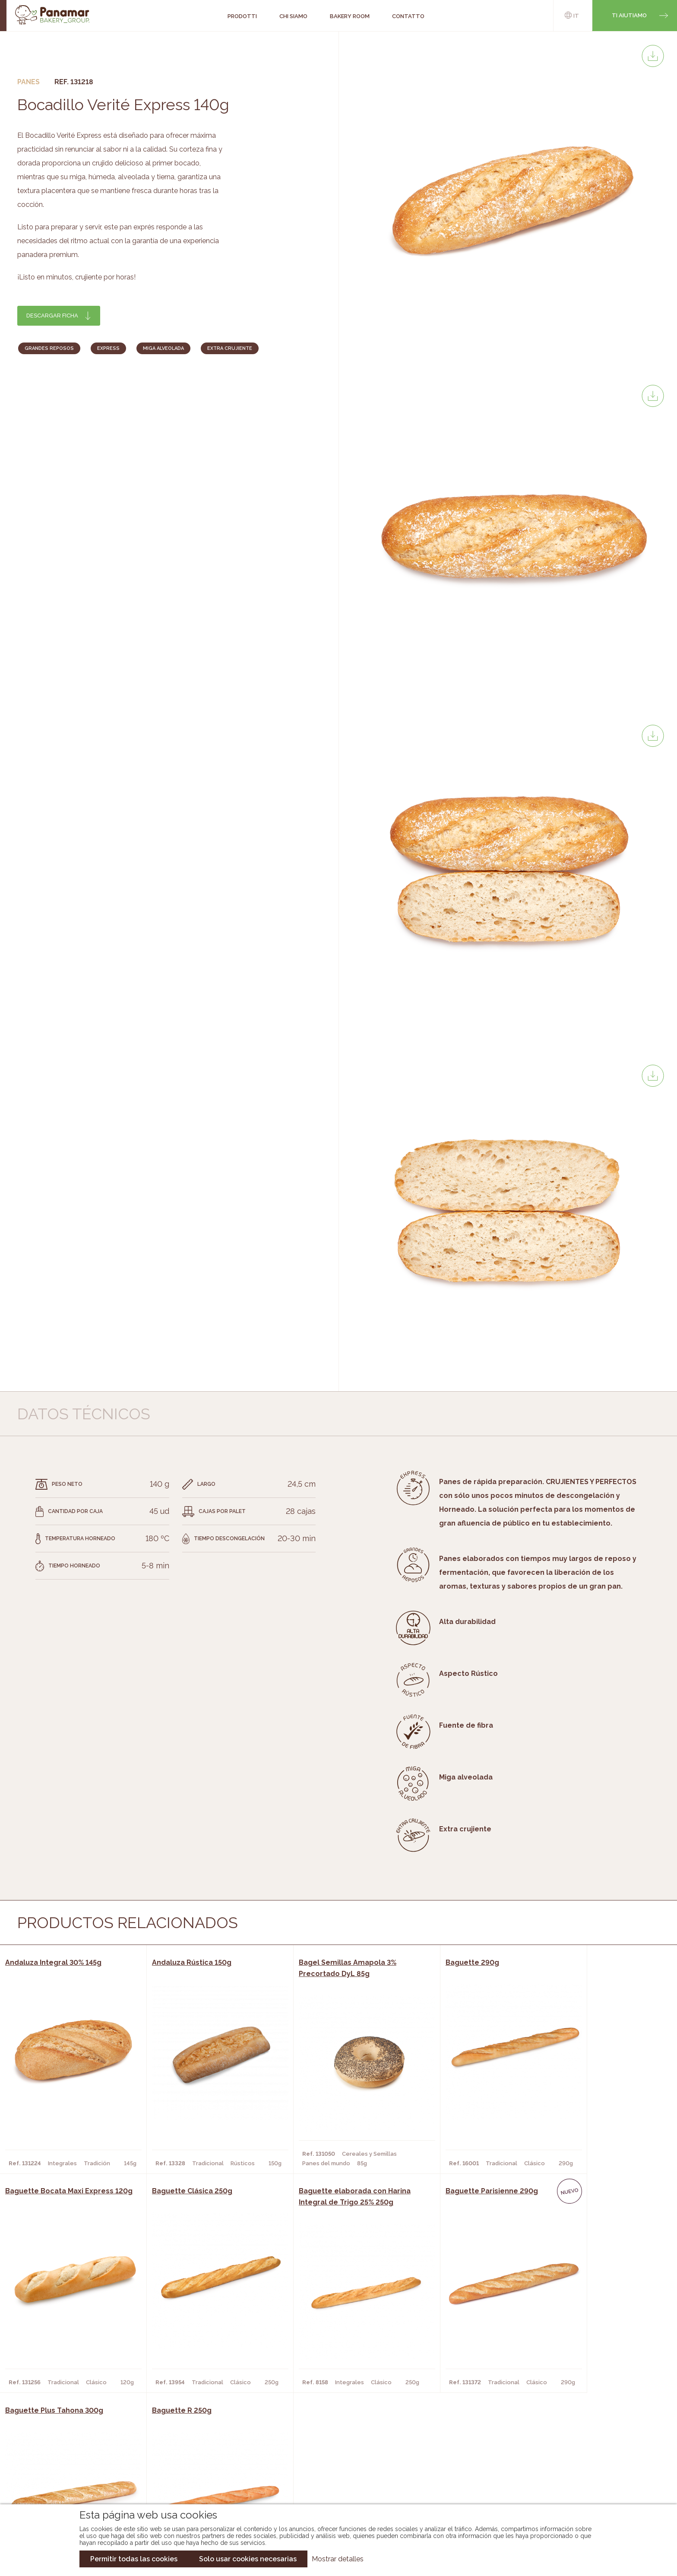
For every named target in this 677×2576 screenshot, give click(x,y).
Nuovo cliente (103, 2484)
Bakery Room (100, 2458)
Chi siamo (94, 2446)
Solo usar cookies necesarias (248, 2559)
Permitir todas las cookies (133, 2559)
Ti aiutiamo (629, 15)
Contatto (95, 2471)
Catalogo (258, 2446)
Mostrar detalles (338, 2559)
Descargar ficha (52, 315)
